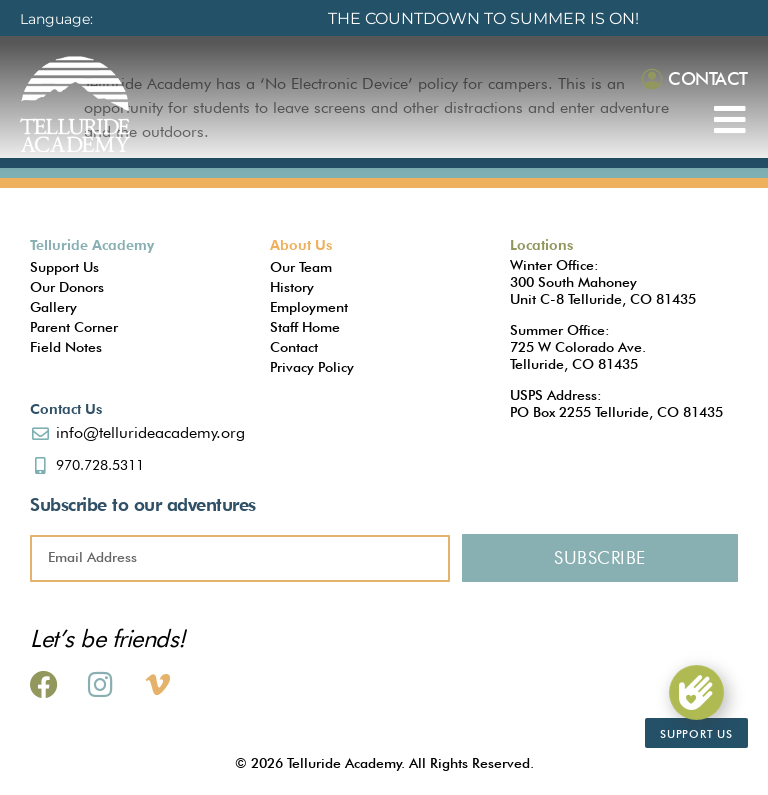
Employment (309, 307)
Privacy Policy (312, 367)
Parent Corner (74, 327)
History (292, 287)
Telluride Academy (92, 245)
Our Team (301, 267)
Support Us (64, 267)
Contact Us (66, 409)
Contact (708, 78)
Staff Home (305, 327)
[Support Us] (696, 692)
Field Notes (66, 347)
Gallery (53, 307)
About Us (301, 245)
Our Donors (67, 287)
